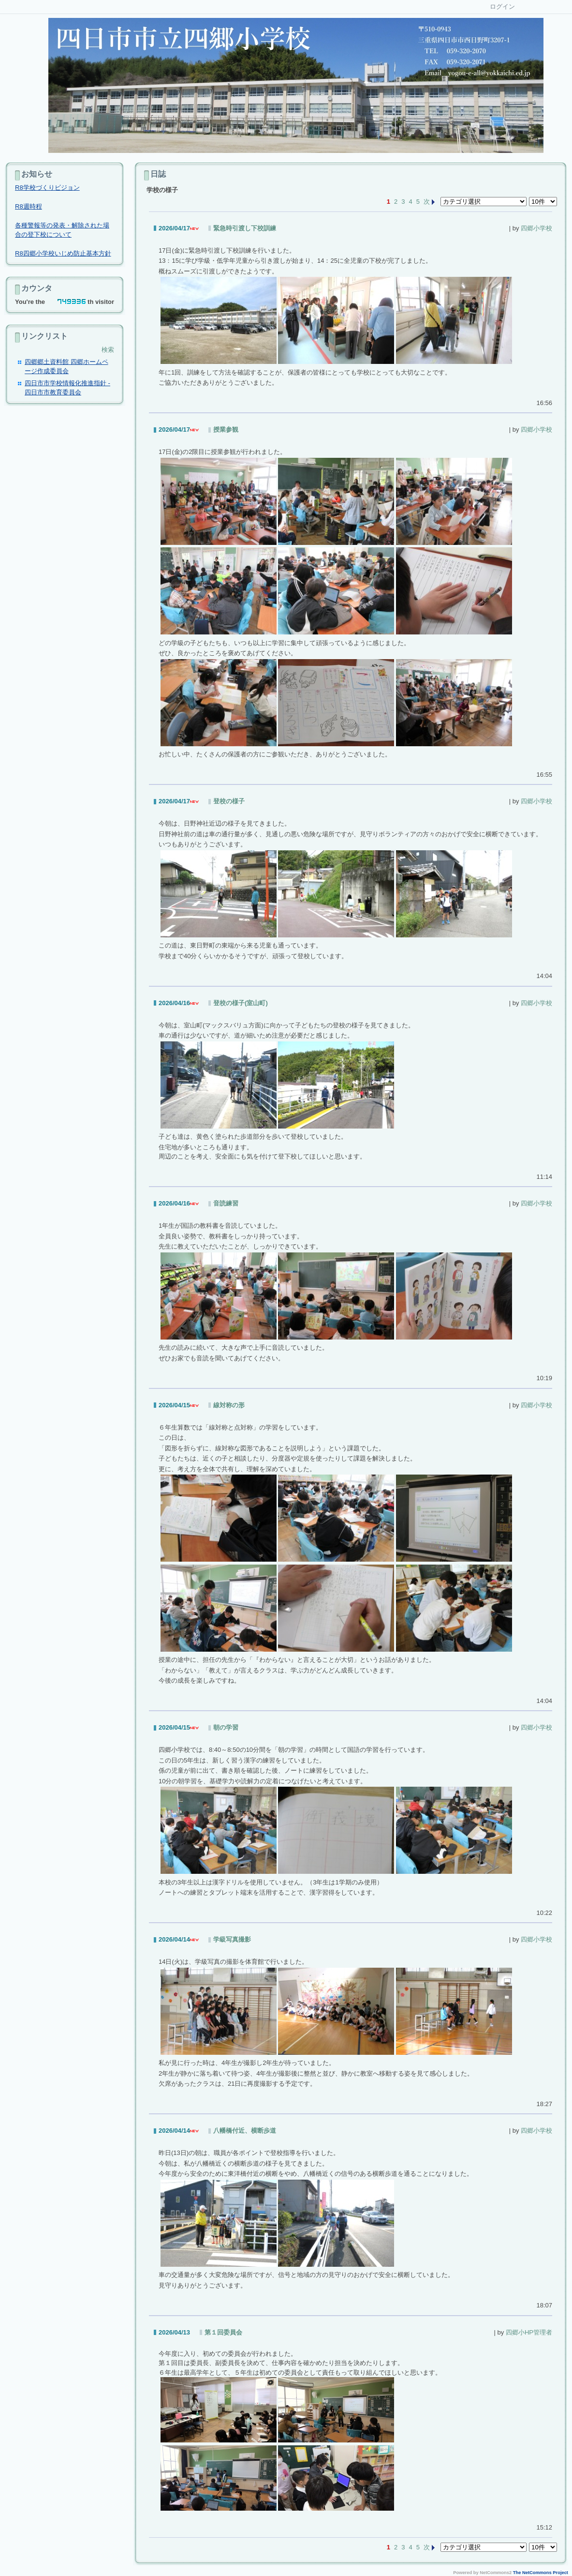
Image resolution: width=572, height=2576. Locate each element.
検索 (108, 349)
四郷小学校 (536, 228)
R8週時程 (28, 206)
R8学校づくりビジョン (47, 187)
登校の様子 (229, 801)
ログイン (502, 6)
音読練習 (225, 1203)
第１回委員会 (223, 2332)
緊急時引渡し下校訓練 (244, 228)
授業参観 (225, 429)
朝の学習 (225, 1727)
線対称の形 (229, 1405)
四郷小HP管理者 (529, 2332)
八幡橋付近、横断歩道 (244, 2130)
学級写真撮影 (232, 1939)
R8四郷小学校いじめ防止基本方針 (63, 253)
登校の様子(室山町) (240, 1003)
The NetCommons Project (540, 2572)
